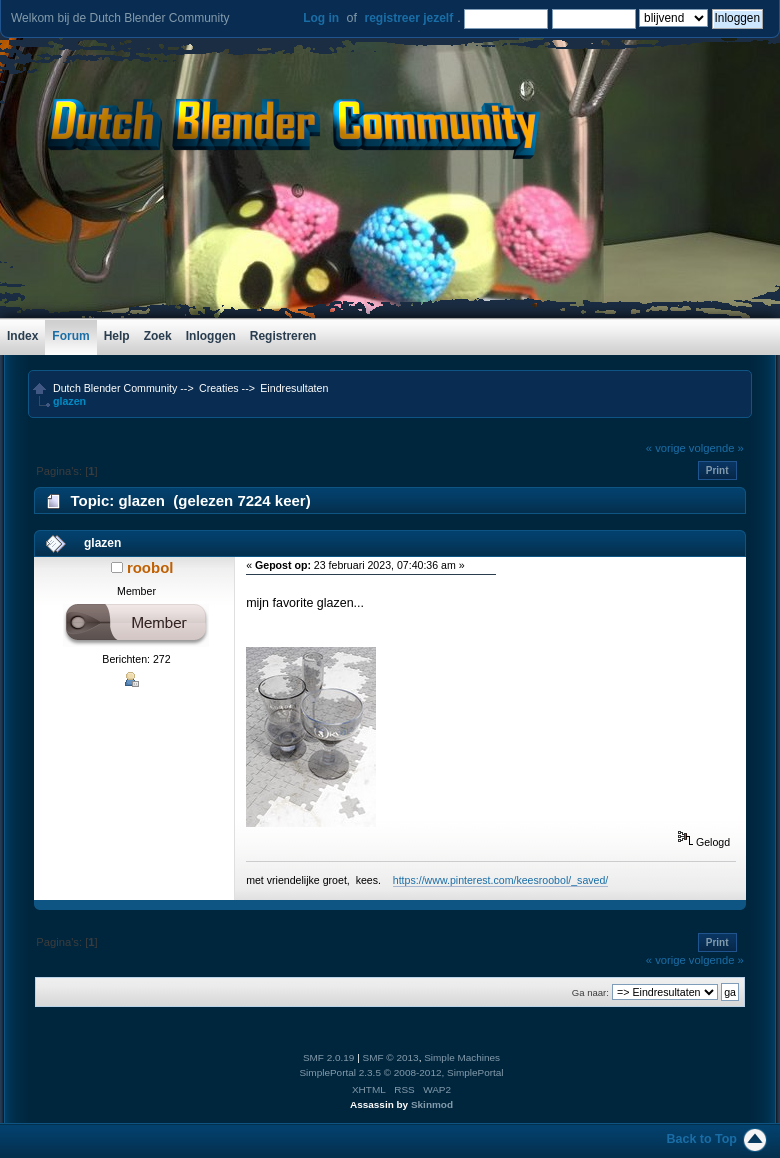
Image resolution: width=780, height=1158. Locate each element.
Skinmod (432, 1104)
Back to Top (702, 1139)
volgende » (716, 448)
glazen (102, 543)
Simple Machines (462, 1057)
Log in (321, 18)
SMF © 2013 (391, 1057)
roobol (150, 567)
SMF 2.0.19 (329, 1057)
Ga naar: (590, 992)
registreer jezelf (408, 18)
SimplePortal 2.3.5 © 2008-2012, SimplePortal (401, 1072)
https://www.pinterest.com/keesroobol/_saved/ (501, 880)
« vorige (666, 448)
